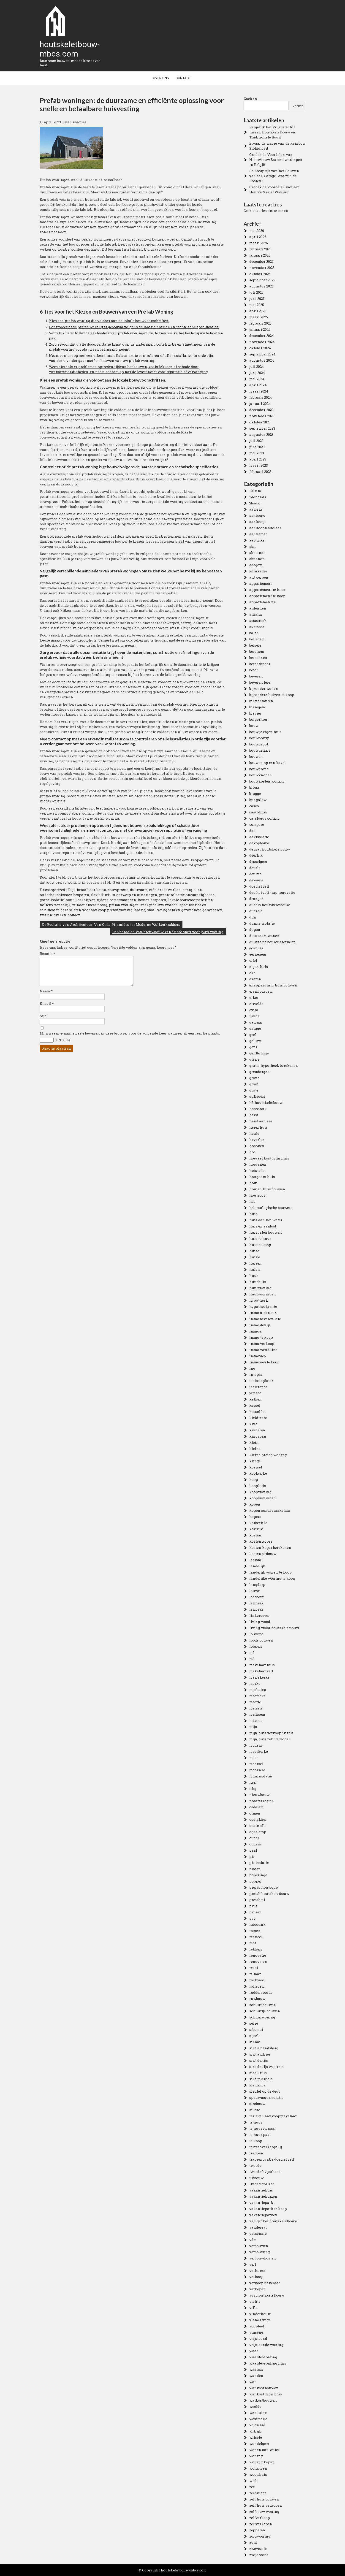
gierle (254, 1059)
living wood (259, 1621)
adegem (255, 565)
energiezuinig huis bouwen (273, 985)
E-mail (47, 1009)
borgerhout (259, 719)
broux (254, 787)
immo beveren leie (265, 1318)
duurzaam (138, 889)
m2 (251, 1652)
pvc (252, 1918)
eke (252, 972)
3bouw (254, 503)
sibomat (256, 2029)
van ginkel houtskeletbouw (273, 2221)
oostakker (258, 1819)
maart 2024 (258, 391)
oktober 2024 (260, 348)
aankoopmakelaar (265, 527)
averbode (257, 626)
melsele (256, 1708)
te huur (255, 2122)
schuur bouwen (262, 2004)
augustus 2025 (261, 286)
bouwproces (118, 889)
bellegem (257, 639)
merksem (257, 1714)
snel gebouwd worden (159, 904)
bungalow (257, 799)
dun (252, 917)
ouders (255, 1844)
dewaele (256, 880)
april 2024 (258, 385)
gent (253, 1047)
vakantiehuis (261, 2190)
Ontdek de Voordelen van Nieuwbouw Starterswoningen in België (275, 159)
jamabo (255, 1393)
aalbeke (256, 509)
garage (255, 1028)
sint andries (260, 2054)
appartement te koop (267, 595)
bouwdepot (258, 744)
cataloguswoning (264, 818)
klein (254, 1442)
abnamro (257, 558)
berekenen (258, 657)
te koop (255, 2140)
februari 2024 (260, 397)
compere (256, 824)
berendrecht (259, 663)
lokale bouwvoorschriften (190, 899)
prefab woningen (124, 904)
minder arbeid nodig (89, 904)
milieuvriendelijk (55, 904)
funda (254, 1016)
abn (252, 546)
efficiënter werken (165, 889)
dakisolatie (259, 836)
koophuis (257, 1485)
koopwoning (260, 1492)
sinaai (255, 2042)
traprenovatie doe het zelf (271, 2159)
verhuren (257, 2270)
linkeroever (259, 1615)
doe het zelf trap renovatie (272, 892)
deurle (254, 867)
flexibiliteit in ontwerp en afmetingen (124, 894)
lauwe (254, 1590)
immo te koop (261, 1337)
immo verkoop (261, 1343)
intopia (255, 1374)
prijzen (255, 1912)
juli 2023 (256, 440)
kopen (254, 1504)
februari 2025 (260, 323)
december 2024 (261, 335)
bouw (253, 725)
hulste (255, 1269)
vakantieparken (263, 2215)
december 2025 (261, 261)
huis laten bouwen (265, 1232)
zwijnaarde (259, 2554)
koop (253, 1479)
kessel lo (257, 1411)
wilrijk (255, 2431)
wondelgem (259, 2443)
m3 (251, 1658)
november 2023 (261, 416)
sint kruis (258, 2072)
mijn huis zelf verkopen (270, 1739)
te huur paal (260, 2134)
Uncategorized (52, 889)
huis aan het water (265, 1220)
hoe (252, 1152)
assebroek (257, 620)
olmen (254, 1813)
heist (253, 1115)
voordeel (256, 2326)
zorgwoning (259, 2536)
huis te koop (260, 1244)
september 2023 (262, 428)
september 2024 (262, 354)
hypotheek (258, 1300)
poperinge (258, 1875)
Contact (183, 78)
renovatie (257, 1955)
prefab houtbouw (264, 1887)
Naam (46, 996)
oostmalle (257, 1825)
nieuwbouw (259, 1794)
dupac (254, 929)
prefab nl (257, 1899)
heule (254, 1133)
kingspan (257, 1436)
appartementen (262, 602)
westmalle (258, 2418)
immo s (255, 1331)
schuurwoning (262, 2017)
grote (253, 1090)
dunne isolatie (262, 923)
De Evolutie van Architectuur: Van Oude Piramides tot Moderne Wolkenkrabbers (111, 924)
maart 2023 (258, 465)
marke (254, 1683)
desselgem (258, 861)
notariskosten (261, 1801)
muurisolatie (260, 1776)
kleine (255, 1448)
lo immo (256, 1634)
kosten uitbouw (262, 1553)
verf (252, 2264)
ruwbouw (257, 1998)
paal (253, 1850)
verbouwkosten (262, 2258)
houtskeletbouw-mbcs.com (70, 49)
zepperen (257, 2530)
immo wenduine (263, 1349)
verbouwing (259, 2252)
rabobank (257, 1924)
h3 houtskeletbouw (266, 1102)
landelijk (257, 1566)
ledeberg (256, 1597)
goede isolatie (52, 899)
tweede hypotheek (265, 2171)
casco (254, 806)
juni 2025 (257, 298)
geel (252, 1034)
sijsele (254, 2035)
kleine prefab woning (268, 1454)
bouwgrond (259, 769)
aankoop (257, 521)
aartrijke (256, 540)
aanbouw (257, 515)
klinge (255, 1461)
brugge (255, 793)
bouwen (256, 756)
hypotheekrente (263, 1306)
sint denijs (258, 2060)
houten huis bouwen (267, 1189)
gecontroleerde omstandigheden (187, 894)
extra (253, 1010)
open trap (257, 1831)
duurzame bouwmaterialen (272, 942)
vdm (253, 2239)
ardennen (257, 608)
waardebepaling (263, 2357)
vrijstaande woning (266, 2344)
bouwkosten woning (267, 781)
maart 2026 (258, 243)
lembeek (256, 1603)
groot (253, 1084)
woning (256, 2456)
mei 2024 (256, 379)
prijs (253, 1906)
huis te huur (260, 1238)
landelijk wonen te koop (270, 1572)
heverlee (256, 1139)
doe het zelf (259, 886)
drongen (256, 898)
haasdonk (258, 1108)
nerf (253, 1782)
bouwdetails (259, 750)
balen (254, 633)
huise (254, 1251)
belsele (255, 645)
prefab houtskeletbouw (269, 1893)
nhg (252, 1788)
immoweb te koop (264, 1362)
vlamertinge (260, 2320)
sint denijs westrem (266, 2066)
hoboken (256, 1145)
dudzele (256, 911)
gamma (255, 1022)
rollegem (257, 1986)
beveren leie (259, 682)
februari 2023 (260, 471)
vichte (254, 2301)
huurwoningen (262, 1294)
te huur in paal (262, 2128)
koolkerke (258, 1473)
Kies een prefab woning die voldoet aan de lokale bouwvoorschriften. (109, 320)
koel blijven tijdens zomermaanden (105, 899)
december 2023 (261, 409)
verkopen (257, 2289)
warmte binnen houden (60, 915)
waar (253, 2350)
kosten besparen (152, 899)
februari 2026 (260, 249)
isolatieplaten (261, 1380)
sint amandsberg (263, 2048)
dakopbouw (259, 843)
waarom (256, 2369)
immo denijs (260, 1325)
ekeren (255, 979)
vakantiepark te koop (268, 2208)
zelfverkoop (259, 2517)
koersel (255, 1467)
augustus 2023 (261, 434)
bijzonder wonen (263, 688)
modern (256, 1745)
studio (254, 2109)
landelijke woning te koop (272, 1578)
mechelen (257, 1689)
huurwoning (260, 1288)
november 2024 (262, 341)
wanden (256, 2375)
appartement (260, 583)
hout (69, 899)
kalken (255, 1399)
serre (253, 2023)
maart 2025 (258, 317)
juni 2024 (257, 372)
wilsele (255, 2437)
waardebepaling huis (267, 2363)
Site (43, 1021)
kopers (255, 1516)
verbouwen (258, 2245)
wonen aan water (264, 2449)
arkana (255, 614)
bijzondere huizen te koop (271, 694)
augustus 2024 (261, 360)
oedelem (256, 1807)
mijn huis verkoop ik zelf (271, 1733)
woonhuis (258, 2474)
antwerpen (258, 577)
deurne (255, 874)
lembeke (256, 1609)
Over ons (161, 78)
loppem (255, 1646)
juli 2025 (256, 292)
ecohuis (256, 948)
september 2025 (262, 280)
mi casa (256, 1720)
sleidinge (257, 2085)
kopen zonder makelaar (270, 1510)
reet (252, 1943)
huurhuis (257, 1281)
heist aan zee (260, 1121)
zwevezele (258, 2548)
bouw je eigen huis (265, 731)
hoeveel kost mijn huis (269, 1158)
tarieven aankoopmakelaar (273, 2116)
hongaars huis (262, 1176)
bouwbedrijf (259, 738)
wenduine (258, 2412)
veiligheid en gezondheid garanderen (190, 909)
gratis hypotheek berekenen (273, 1065)
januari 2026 (259, 255)
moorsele (257, 1770)
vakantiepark (261, 2202)
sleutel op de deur (264, 2091)
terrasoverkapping (265, 2147)
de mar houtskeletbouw (269, 849)
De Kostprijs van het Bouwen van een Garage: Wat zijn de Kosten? (274, 175)
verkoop (256, 2276)
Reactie (47, 953)
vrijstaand (258, 2338)
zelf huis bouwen (264, 2499)
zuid (253, 2542)
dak (252, 830)
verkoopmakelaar (264, 2283)
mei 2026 (256, 230)
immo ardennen (263, 1312)
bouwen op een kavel (267, 762)
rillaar (255, 1974)
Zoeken (250, 98)
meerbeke (257, 1695)
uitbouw (256, 2177)
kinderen (257, 1430)
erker (253, 997)
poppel (255, 1881)
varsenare (258, 2233)
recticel (255, 1936)
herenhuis (258, 1127)
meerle (255, 1702)
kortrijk (256, 1529)
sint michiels (261, 2079)
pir (252, 1856)
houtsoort (257, 1195)
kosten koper (260, 1541)
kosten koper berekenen (270, 1547)
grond (254, 1077)
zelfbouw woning (264, 2511)
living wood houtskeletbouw (274, 1627)
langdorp (257, 1584)
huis (253, 1213)
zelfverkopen (260, 2524)
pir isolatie (259, 1862)
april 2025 (257, 311)
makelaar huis (262, 1665)
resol (253, 1967)
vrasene (256, 2332)
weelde (255, 2406)
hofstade (256, 1170)
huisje (254, 1257)
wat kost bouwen (264, 2388)
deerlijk (256, 855)
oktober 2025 (260, 273)
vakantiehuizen (263, 2196)
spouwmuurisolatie (266, 2097)
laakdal (256, 1560)
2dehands (257, 497)
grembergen (259, 1071)
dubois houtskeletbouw (269, 904)
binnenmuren (261, 701)
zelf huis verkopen (265, 2505)
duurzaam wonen (264, 935)
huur (253, 1275)
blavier (255, 713)
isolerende (258, 1386)
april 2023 (257, 459)
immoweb (257, 1356)
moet (253, 1757)
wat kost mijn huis (265, 2394)
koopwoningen (262, 1498)
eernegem (257, 954)
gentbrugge (259, 1053)
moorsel (256, 1763)
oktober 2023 (260, 422)
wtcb (253, 2480)
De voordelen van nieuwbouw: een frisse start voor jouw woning (167, 931)
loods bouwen (261, 1640)
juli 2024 (256, 366)
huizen (255, 1263)
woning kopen (262, 2462)
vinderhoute (260, 2313)
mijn (253, 1726)
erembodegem (261, 991)
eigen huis (258, 966)
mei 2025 (256, 304)
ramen (255, 1930)
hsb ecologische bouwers (270, 1207)
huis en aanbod (262, 1226)
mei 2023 (256, 453)
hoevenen (257, 1164)
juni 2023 (257, 446)
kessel (254, 1405)
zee (252, 2486)
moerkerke (258, 1751)
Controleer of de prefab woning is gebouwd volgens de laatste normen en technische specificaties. (134, 327)
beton (101, 889)
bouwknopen (260, 775)
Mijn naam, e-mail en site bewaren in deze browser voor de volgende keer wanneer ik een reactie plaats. (130, 1038)
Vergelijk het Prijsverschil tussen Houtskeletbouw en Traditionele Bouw (272, 132)
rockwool (257, 1980)
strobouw (257, 2103)
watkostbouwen (263, 2400)
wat (252, 2381)
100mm (255, 490)
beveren (256, 676)
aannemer (258, 534)
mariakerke (259, 1677)
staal (151, 909)
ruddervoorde (260, 1992)
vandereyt (258, 2227)
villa (253, 2307)
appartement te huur (267, 589)
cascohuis (258, 812)
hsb (252, 1201)
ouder (254, 1838)
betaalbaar (86, 889)
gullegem (257, 1096)
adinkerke (258, 571)
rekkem (255, 1949)
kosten (255, 1535)
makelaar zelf (261, 1671)
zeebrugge (257, 2493)
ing (252, 1368)
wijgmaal (257, 2425)
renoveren (258, 1961)
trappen (256, 2153)
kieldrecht (258, 1417)
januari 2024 (260, 403)
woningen (258, 2468)
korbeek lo (258, 1522)
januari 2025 (259, 329)
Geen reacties (75, 122)
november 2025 (261, 267)
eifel (253, 960)
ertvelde (256, 1003)
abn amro (257, 552)
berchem (256, 651)
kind (253, 1424)
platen (255, 1868)
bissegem (257, 707)
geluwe (255, 1040)
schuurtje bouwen (264, 2011)
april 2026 (257, 236)
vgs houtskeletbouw (266, 2295)
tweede (255, 2165)
